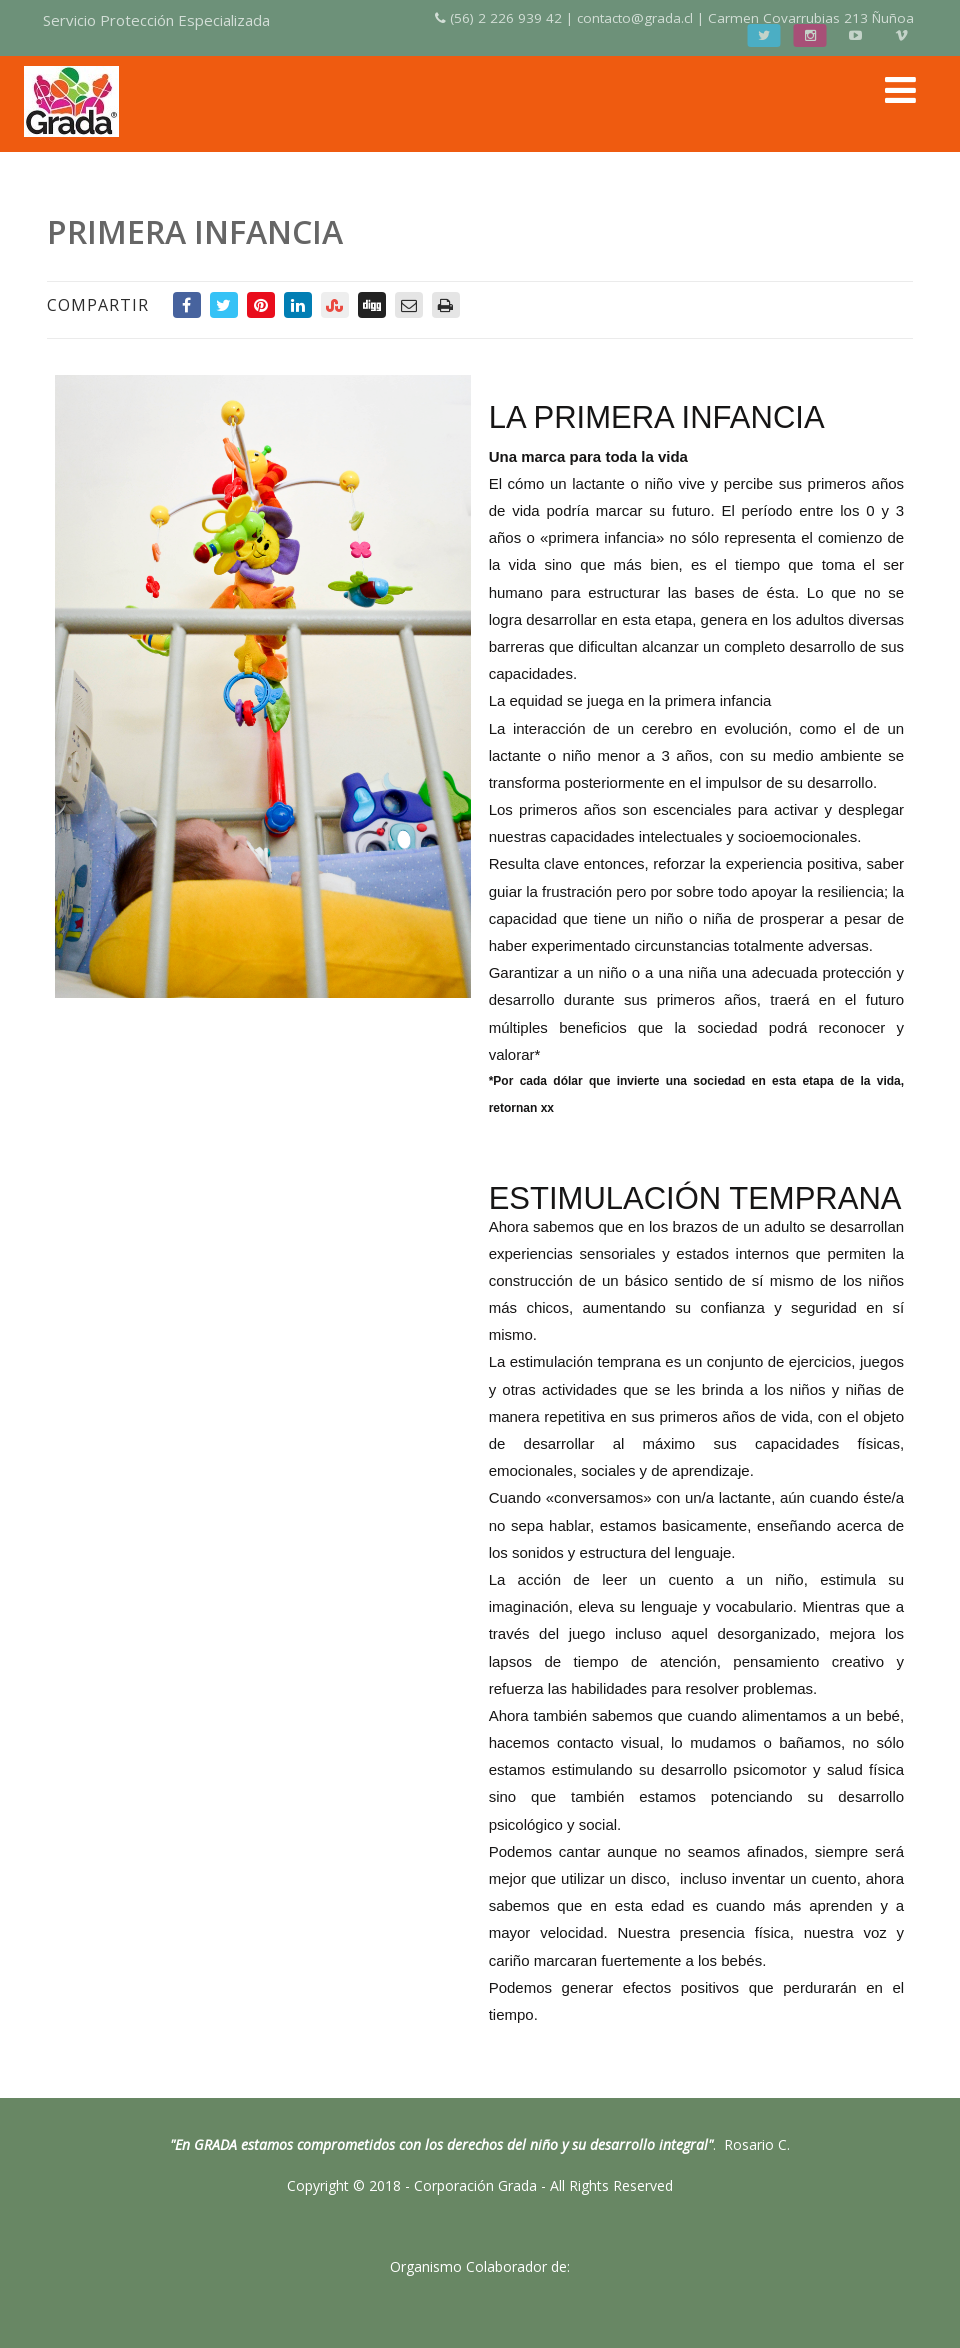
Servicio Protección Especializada (156, 20)
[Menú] (900, 89)
